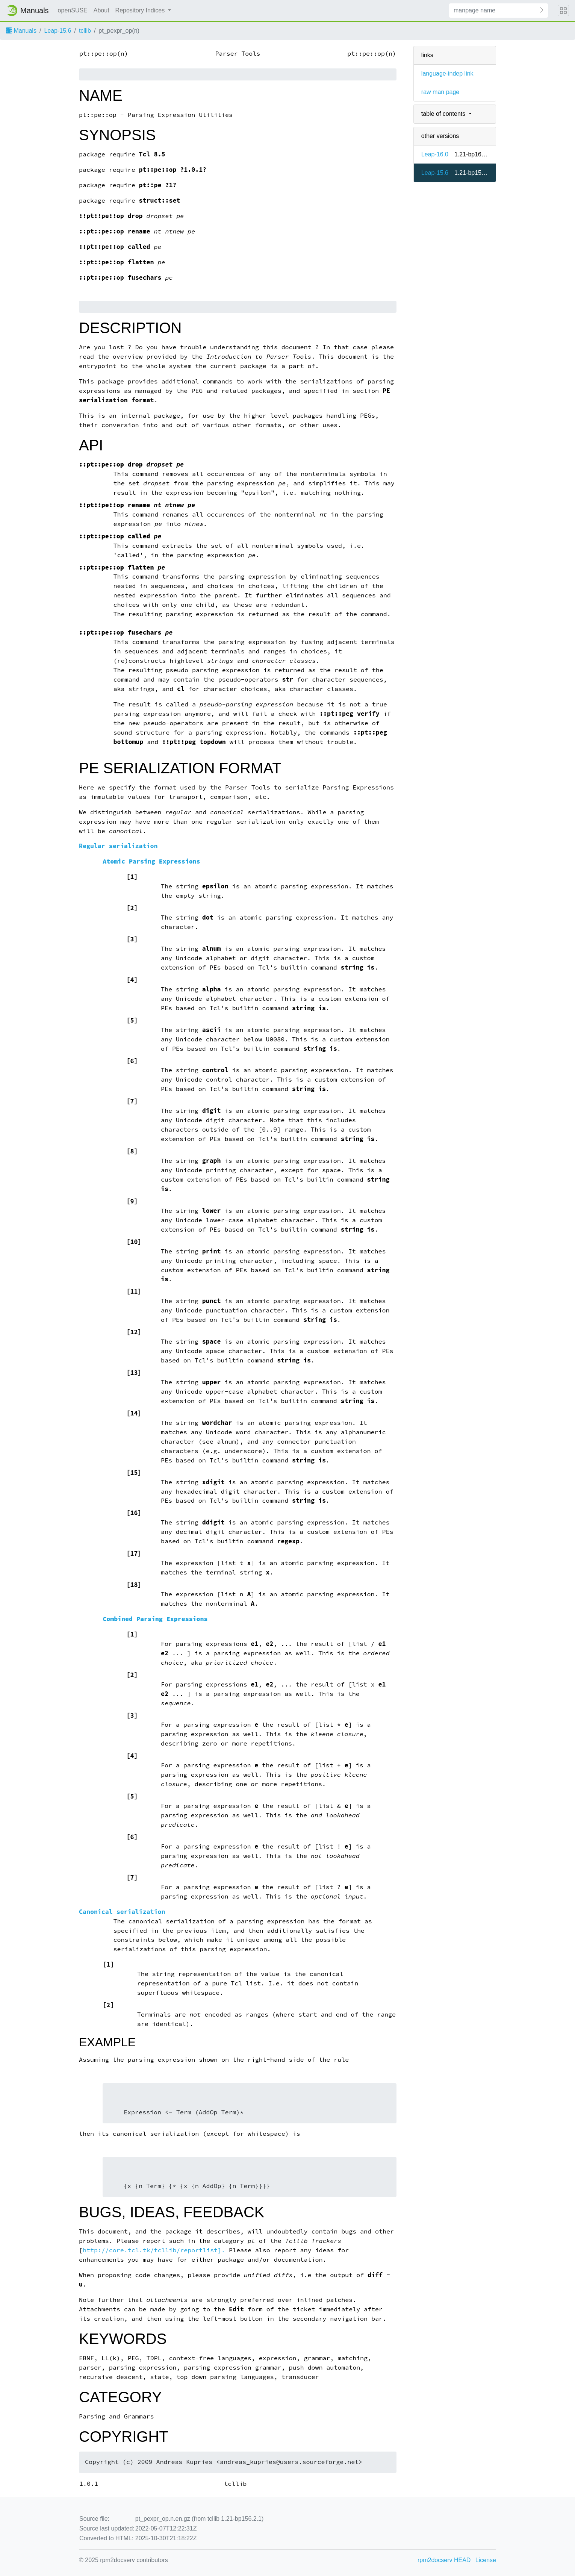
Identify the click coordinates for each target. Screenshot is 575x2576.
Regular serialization (118, 846)
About (101, 10)
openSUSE (73, 10)
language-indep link (447, 73)
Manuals (21, 30)
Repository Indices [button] (140, 10)
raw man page (440, 92)
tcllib (85, 30)
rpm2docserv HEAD (444, 2560)
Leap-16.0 (434, 154)
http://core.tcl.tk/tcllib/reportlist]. (154, 2250)
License (485, 2560)
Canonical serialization (122, 1912)
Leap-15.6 (57, 30)
